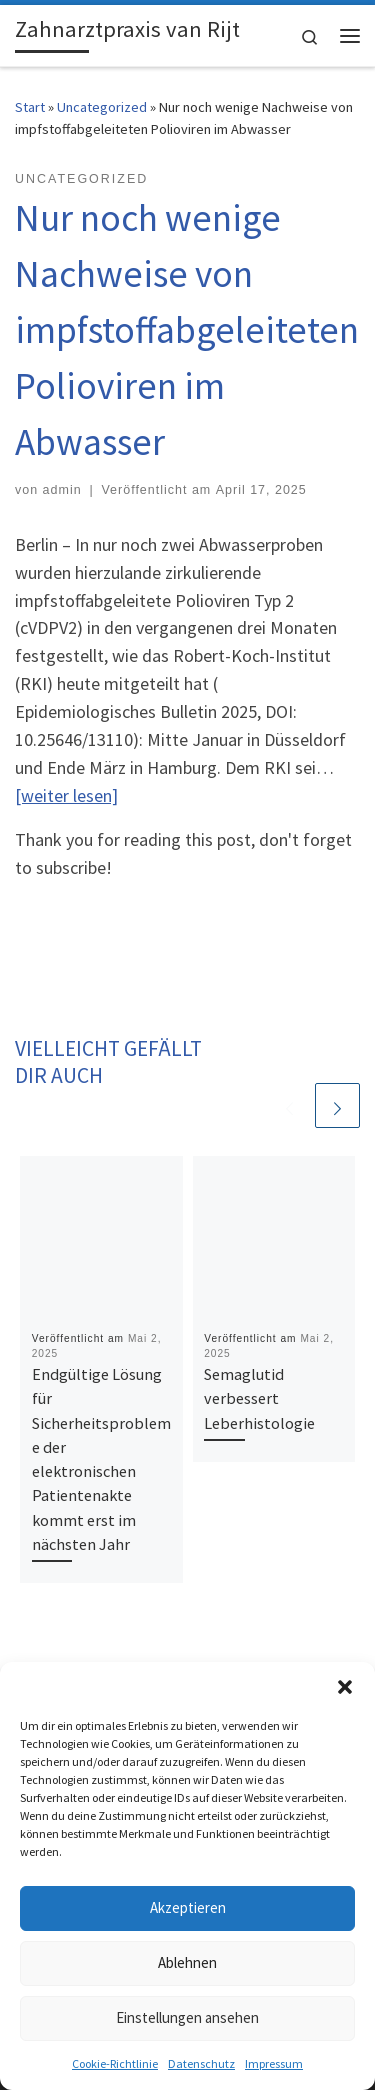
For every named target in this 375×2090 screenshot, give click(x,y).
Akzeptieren (188, 1907)
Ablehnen (187, 1962)
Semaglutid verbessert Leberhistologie (259, 1398)
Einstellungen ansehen (187, 2017)
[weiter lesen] (66, 795)
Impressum (274, 2063)
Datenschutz (201, 2063)
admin (62, 490)
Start (30, 107)
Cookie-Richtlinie (115, 2063)
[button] (345, 1687)
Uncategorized (102, 107)
